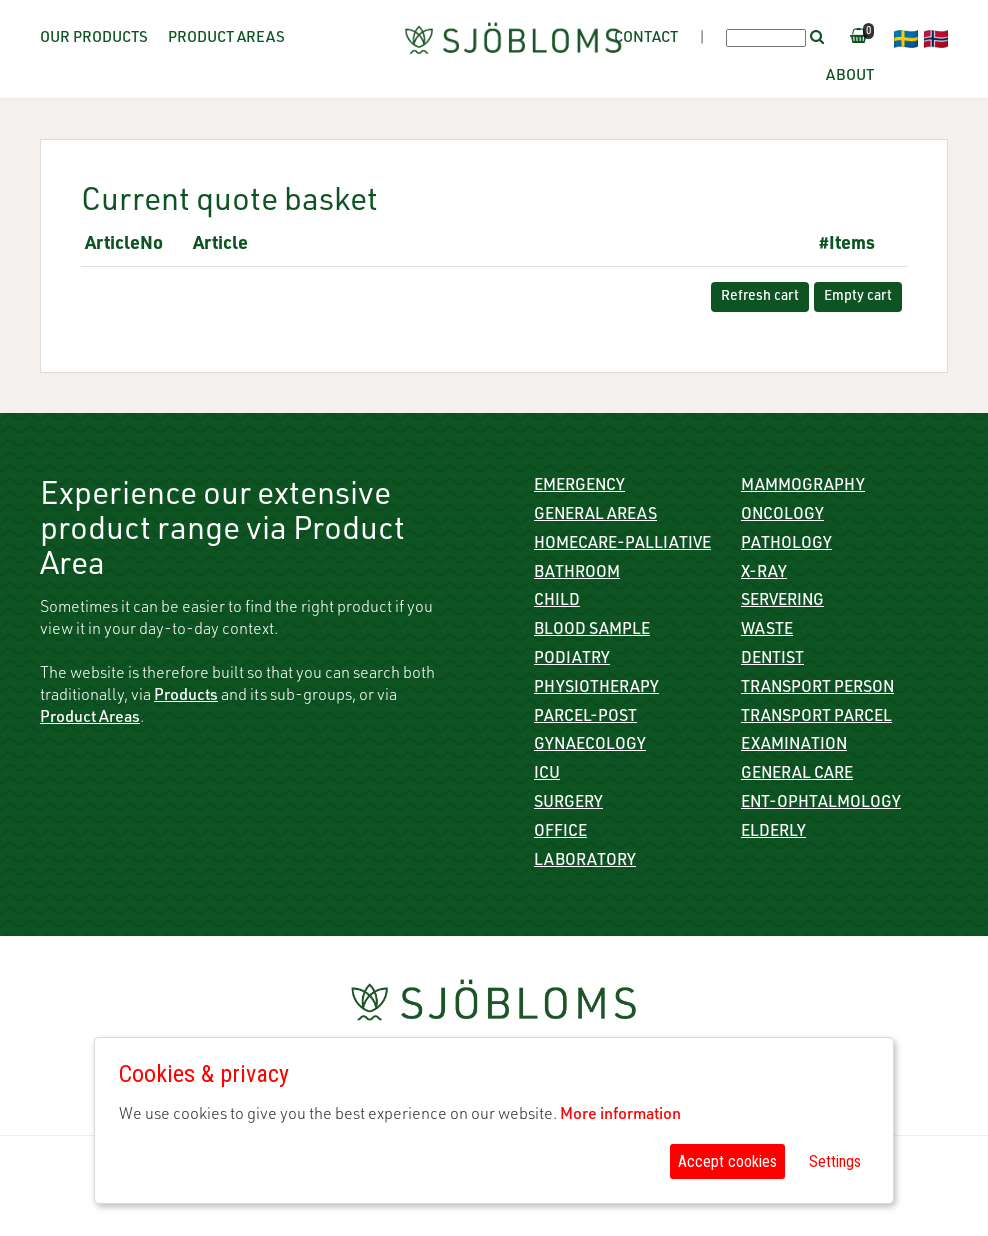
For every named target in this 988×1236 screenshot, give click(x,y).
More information (620, 1116)
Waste (767, 631)
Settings (835, 1161)
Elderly (773, 833)
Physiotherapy (596, 689)
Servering (782, 602)
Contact (646, 38)
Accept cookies (727, 1161)
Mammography (803, 487)
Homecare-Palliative (622, 545)
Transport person (817, 689)
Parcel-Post (585, 718)
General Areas (595, 516)
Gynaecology (590, 746)
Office (560, 833)
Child (557, 602)
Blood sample (592, 631)
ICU (547, 775)
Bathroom (577, 574)
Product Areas (226, 38)
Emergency (579, 487)
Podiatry (572, 660)
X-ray (764, 574)
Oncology (782, 516)
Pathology (786, 545)
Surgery (568, 804)
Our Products (94, 38)
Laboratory (585, 862)
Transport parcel (816, 718)
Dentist (772, 660)
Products (186, 697)
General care (797, 775)
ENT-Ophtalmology (821, 804)
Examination (794, 746)
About (850, 76)
